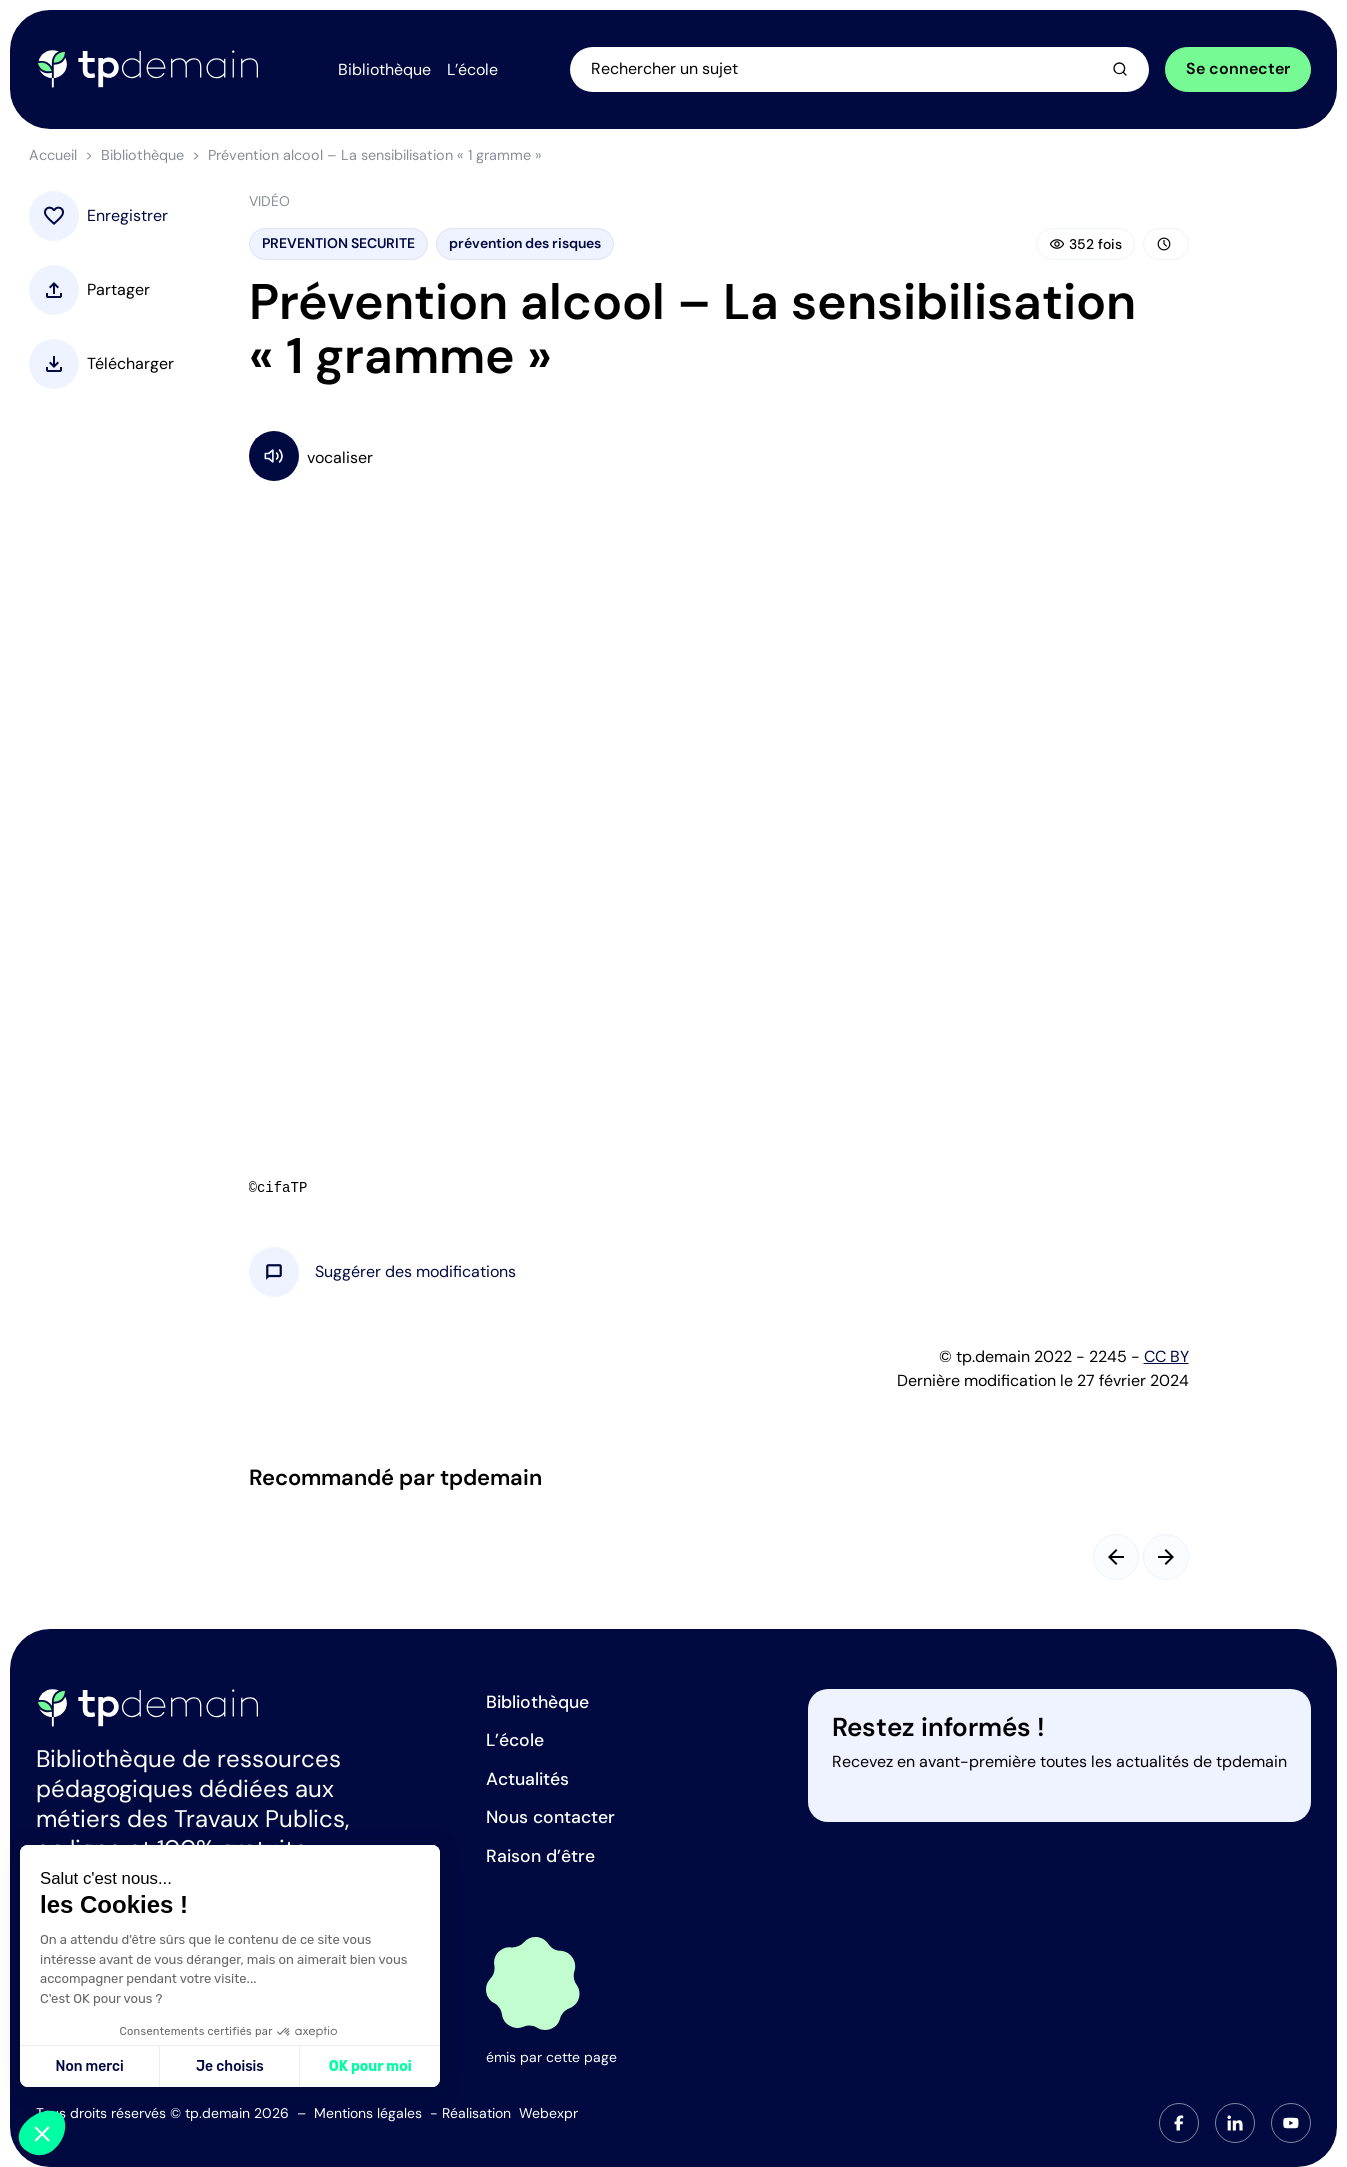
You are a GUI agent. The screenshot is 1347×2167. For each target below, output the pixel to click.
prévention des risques (525, 243)
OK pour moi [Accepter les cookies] (370, 2066)
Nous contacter (550, 1817)
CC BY (1166, 1356)
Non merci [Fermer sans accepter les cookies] (89, 2066)
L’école (515, 1740)
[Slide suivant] (1166, 1557)
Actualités (527, 1779)
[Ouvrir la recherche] (859, 69)
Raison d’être (540, 1856)
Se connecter (1238, 68)
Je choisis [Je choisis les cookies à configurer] (230, 2066)
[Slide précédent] (1116, 1557)
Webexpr (548, 2113)
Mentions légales (368, 2113)
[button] (415, 1272)
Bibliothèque (142, 155)
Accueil (53, 155)
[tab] (1179, 2123)
